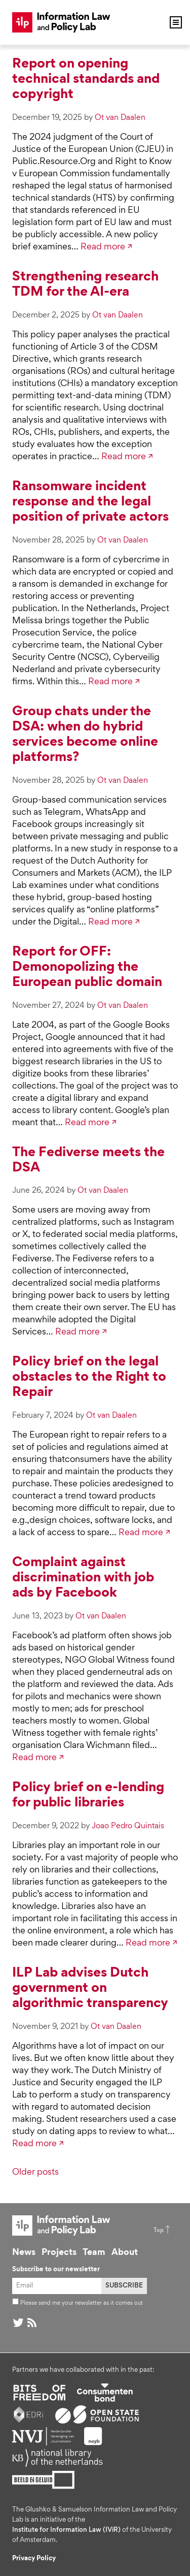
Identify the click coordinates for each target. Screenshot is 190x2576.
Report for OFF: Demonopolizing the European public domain (87, 967)
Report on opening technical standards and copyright (86, 79)
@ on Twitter (18, 2322)
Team (94, 2253)
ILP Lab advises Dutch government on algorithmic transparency (90, 1988)
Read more (103, 247)
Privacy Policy (34, 2559)
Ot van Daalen (120, 117)
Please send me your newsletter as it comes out (77, 2303)
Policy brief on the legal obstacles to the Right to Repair (89, 1377)
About (124, 2253)
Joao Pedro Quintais (128, 1826)
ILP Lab (61, 22)
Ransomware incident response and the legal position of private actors (90, 502)
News (23, 2253)
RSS (32, 2322)
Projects (59, 2253)
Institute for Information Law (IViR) (66, 2530)
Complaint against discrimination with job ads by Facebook (83, 1578)
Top (159, 2230)
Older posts (35, 2173)
